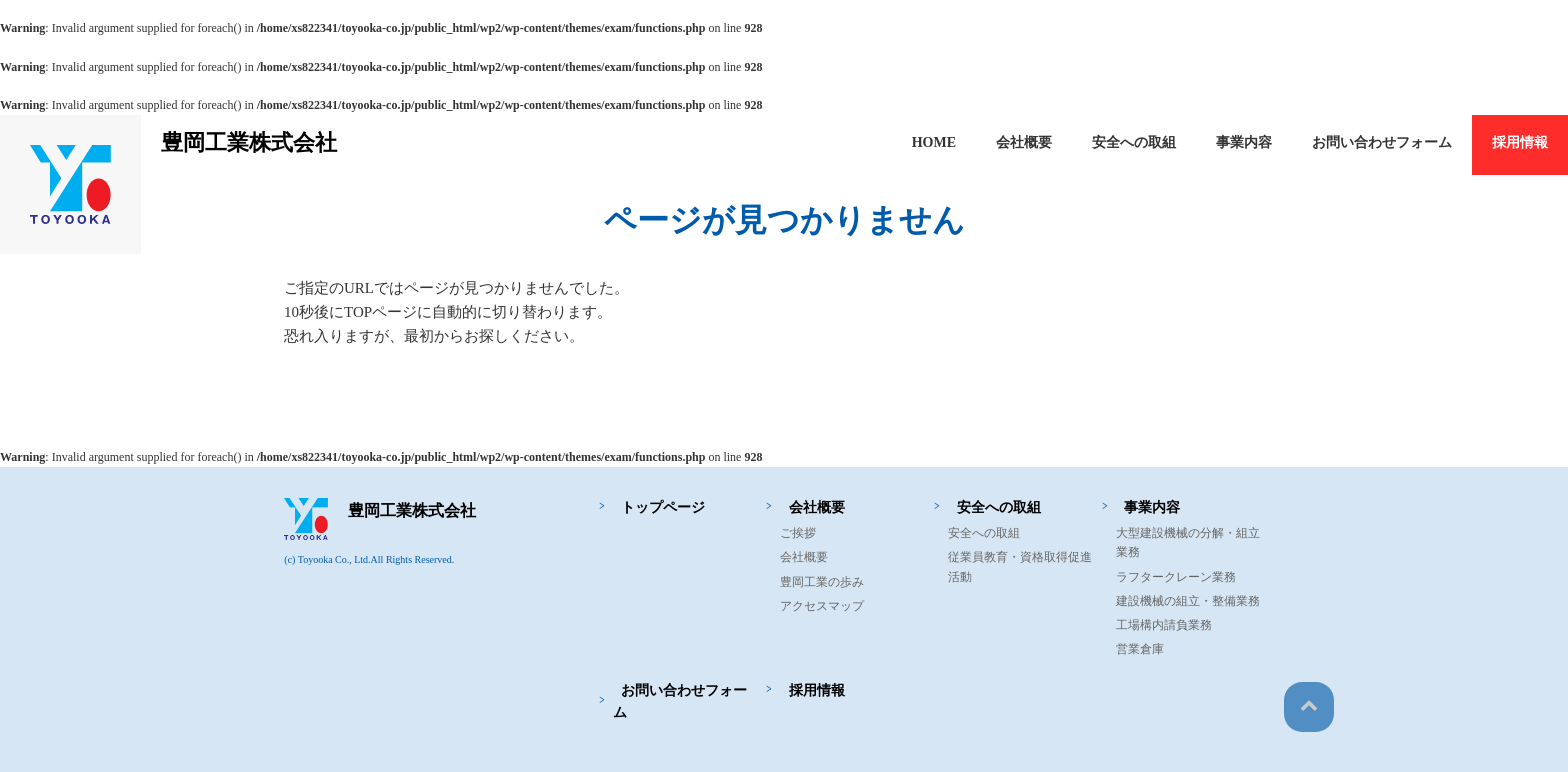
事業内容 (1244, 142)
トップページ (655, 507)
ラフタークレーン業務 (1176, 577)
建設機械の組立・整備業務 (1188, 601)
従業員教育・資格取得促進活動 (1020, 566)
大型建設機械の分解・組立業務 (1188, 542)
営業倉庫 (1140, 649)
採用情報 (1520, 142)
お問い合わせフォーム (1382, 142)
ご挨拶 (798, 533)
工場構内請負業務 (1164, 625)
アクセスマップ (822, 606)
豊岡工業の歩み (822, 582)
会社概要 (1024, 142)
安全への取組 (1134, 142)
